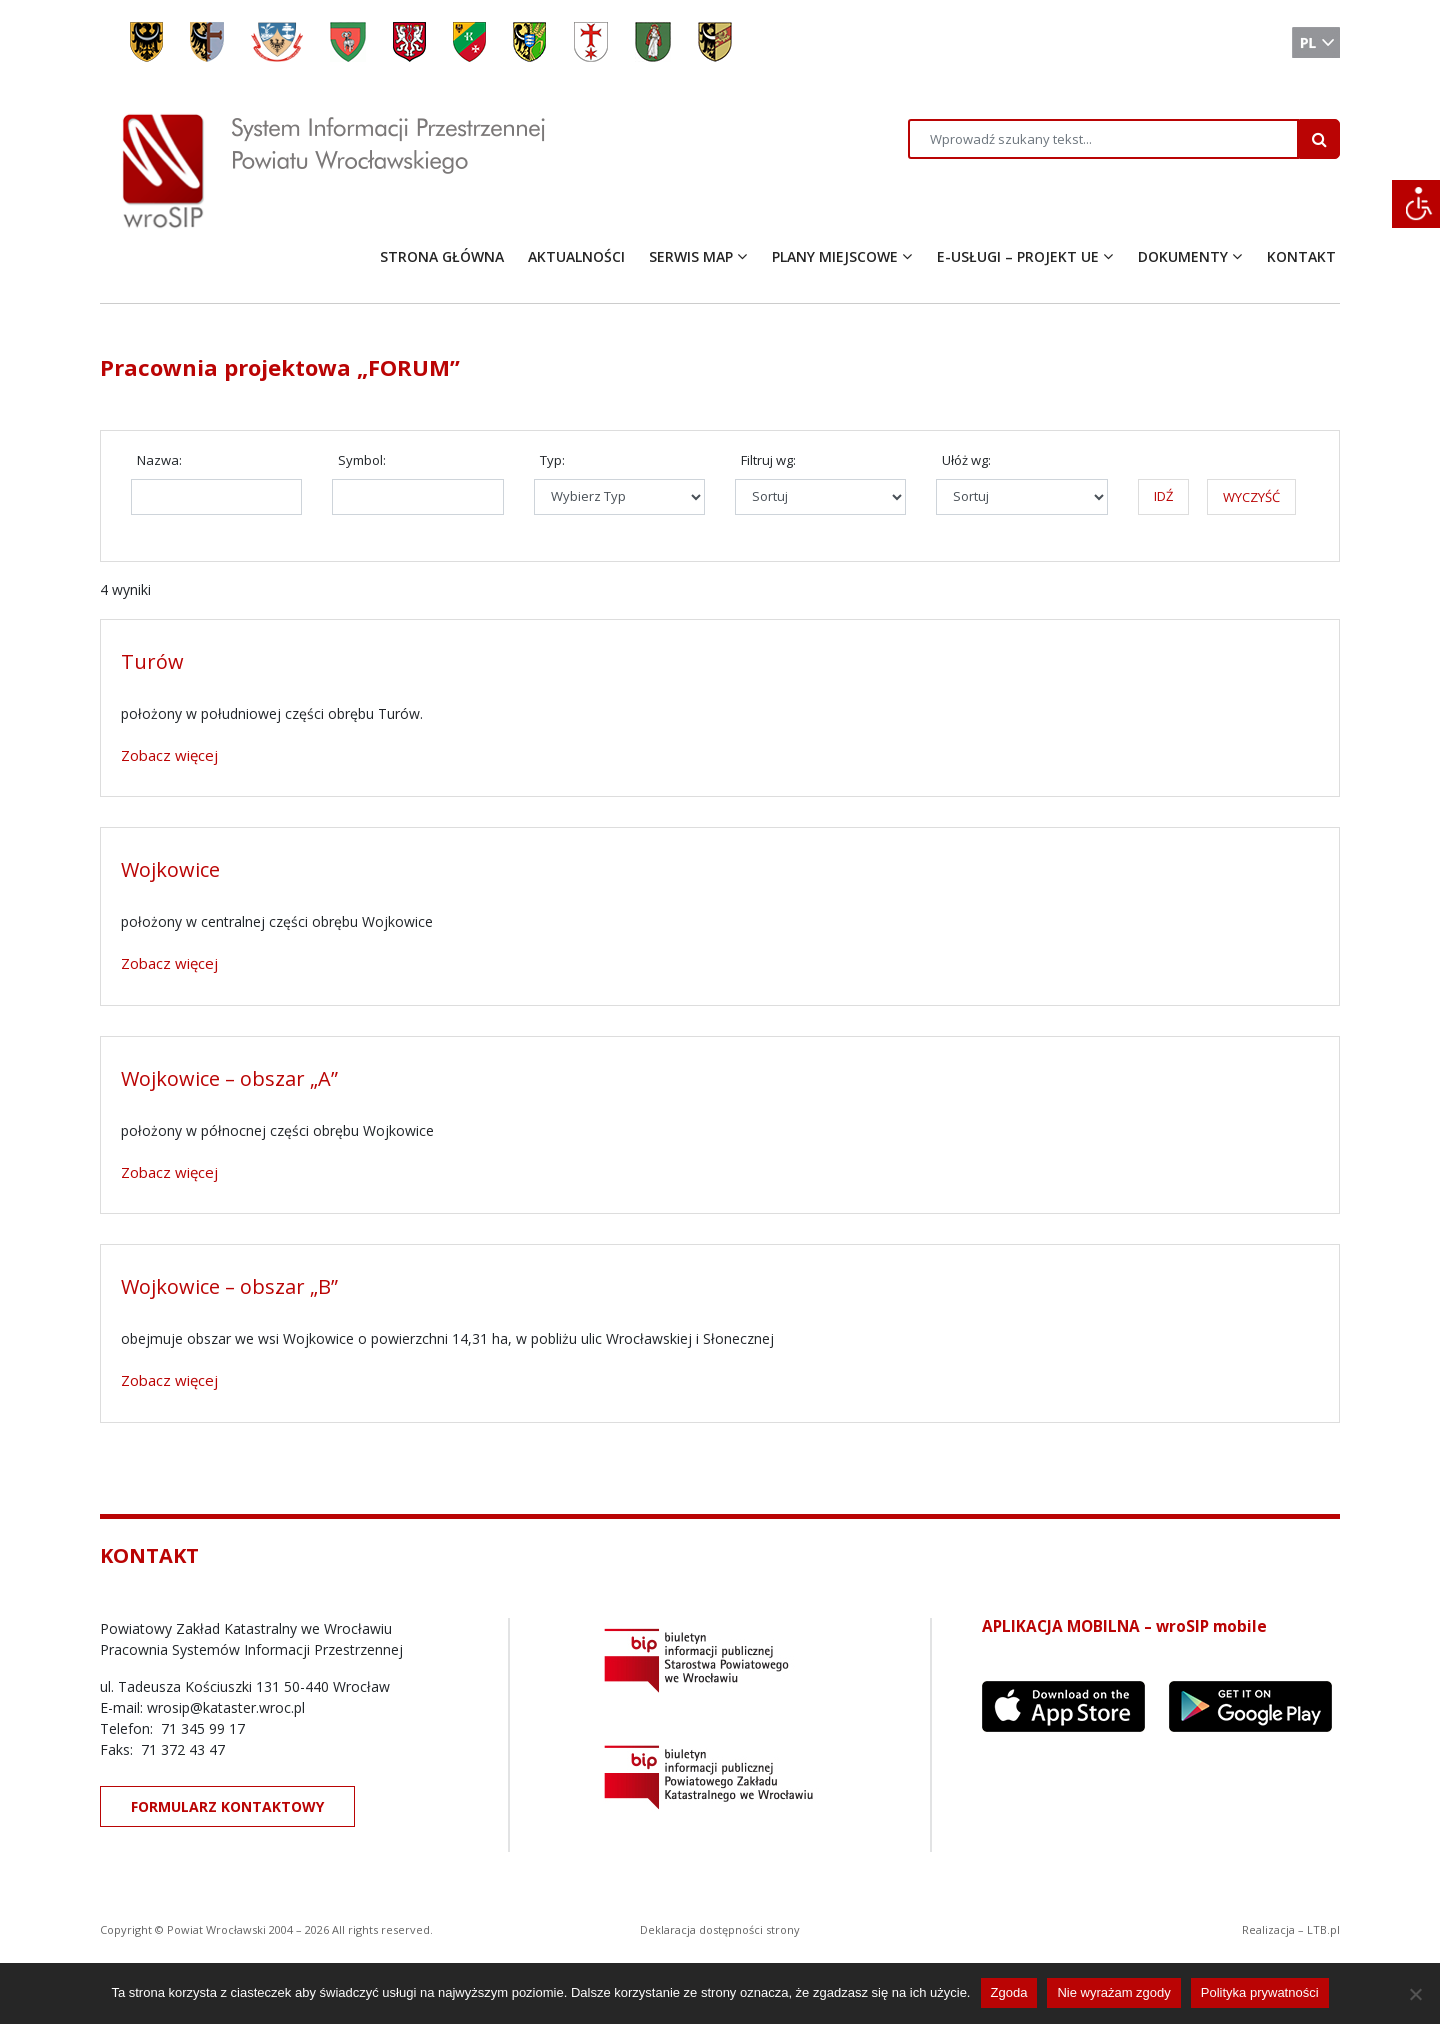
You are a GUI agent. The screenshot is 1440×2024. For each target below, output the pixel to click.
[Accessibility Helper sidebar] (1416, 204)
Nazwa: (159, 460)
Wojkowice (170, 869)
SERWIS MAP (691, 256)
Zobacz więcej (169, 755)
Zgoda (1009, 1992)
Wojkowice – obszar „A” (229, 1078)
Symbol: (362, 460)
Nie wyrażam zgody (1113, 1992)
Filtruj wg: (768, 460)
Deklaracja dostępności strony (720, 1929)
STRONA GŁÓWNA (442, 256)
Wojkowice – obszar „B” (229, 1286)
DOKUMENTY (1183, 256)
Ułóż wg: (966, 460)
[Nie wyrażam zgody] (1415, 1994)
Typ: (552, 460)
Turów (152, 661)
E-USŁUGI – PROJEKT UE (1018, 256)
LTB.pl (1323, 1929)
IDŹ (1163, 496)
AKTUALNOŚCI (576, 256)
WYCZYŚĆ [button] (1251, 497)
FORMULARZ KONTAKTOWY (227, 1806)
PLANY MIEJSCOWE (835, 256)
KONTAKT (1301, 256)
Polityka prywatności (1260, 1992)
